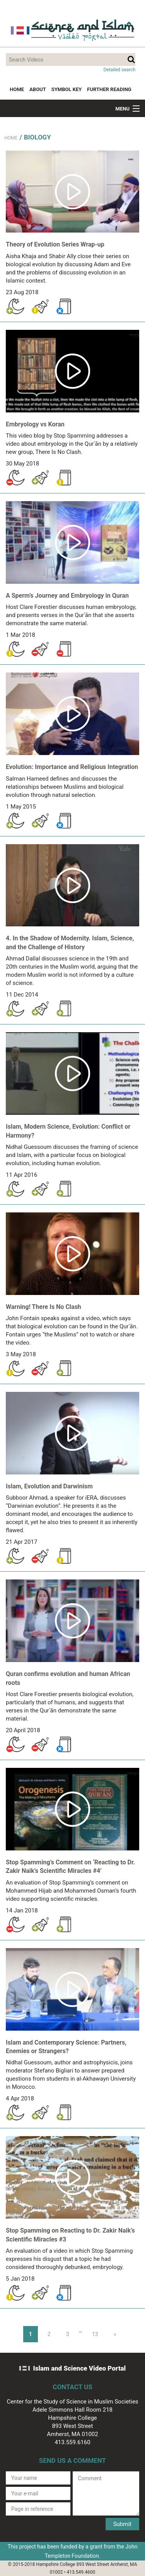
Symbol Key (66, 89)
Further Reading (109, 89)
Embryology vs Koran (35, 424)
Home (17, 89)
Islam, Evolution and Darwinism (49, 1486)
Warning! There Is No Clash (43, 1306)
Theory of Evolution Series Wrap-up (55, 244)
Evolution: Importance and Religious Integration (72, 767)
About (37, 89)
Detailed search (119, 69)
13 (95, 2334)
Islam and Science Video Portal (79, 2368)
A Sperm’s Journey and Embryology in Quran (67, 595)
